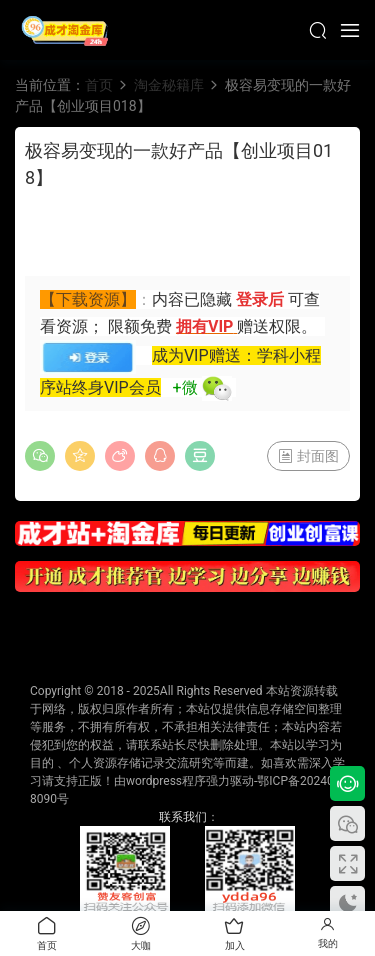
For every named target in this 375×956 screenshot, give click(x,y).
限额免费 (142, 326)
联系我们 (183, 817)
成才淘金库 (65, 30)
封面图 (308, 456)
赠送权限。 (277, 326)
